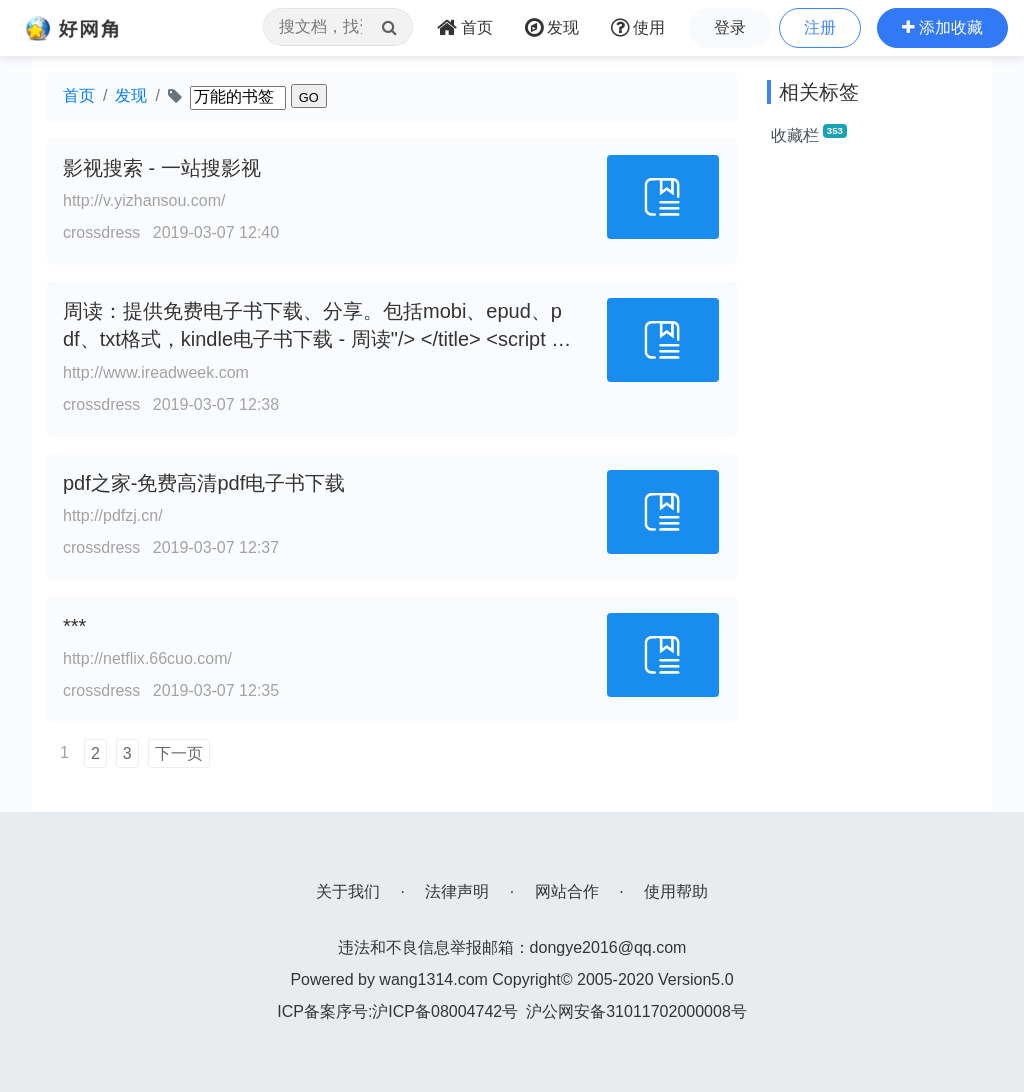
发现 (131, 95)
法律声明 (457, 891)
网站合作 (567, 891)
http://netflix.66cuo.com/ (147, 658)
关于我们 (348, 891)
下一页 (179, 753)
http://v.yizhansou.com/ (144, 200)
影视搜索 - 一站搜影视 (162, 168)
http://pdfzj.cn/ (113, 515)
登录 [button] (730, 27)
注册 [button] (820, 27)
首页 (79, 95)
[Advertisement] (872, 464)
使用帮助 (676, 891)
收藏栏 (809, 134)
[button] (942, 28)
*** (74, 626)
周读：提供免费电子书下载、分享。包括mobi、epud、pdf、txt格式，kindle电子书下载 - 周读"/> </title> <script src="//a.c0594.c (315, 340)
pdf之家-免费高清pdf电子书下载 (204, 483)
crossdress (101, 232)
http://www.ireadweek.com (156, 372)
